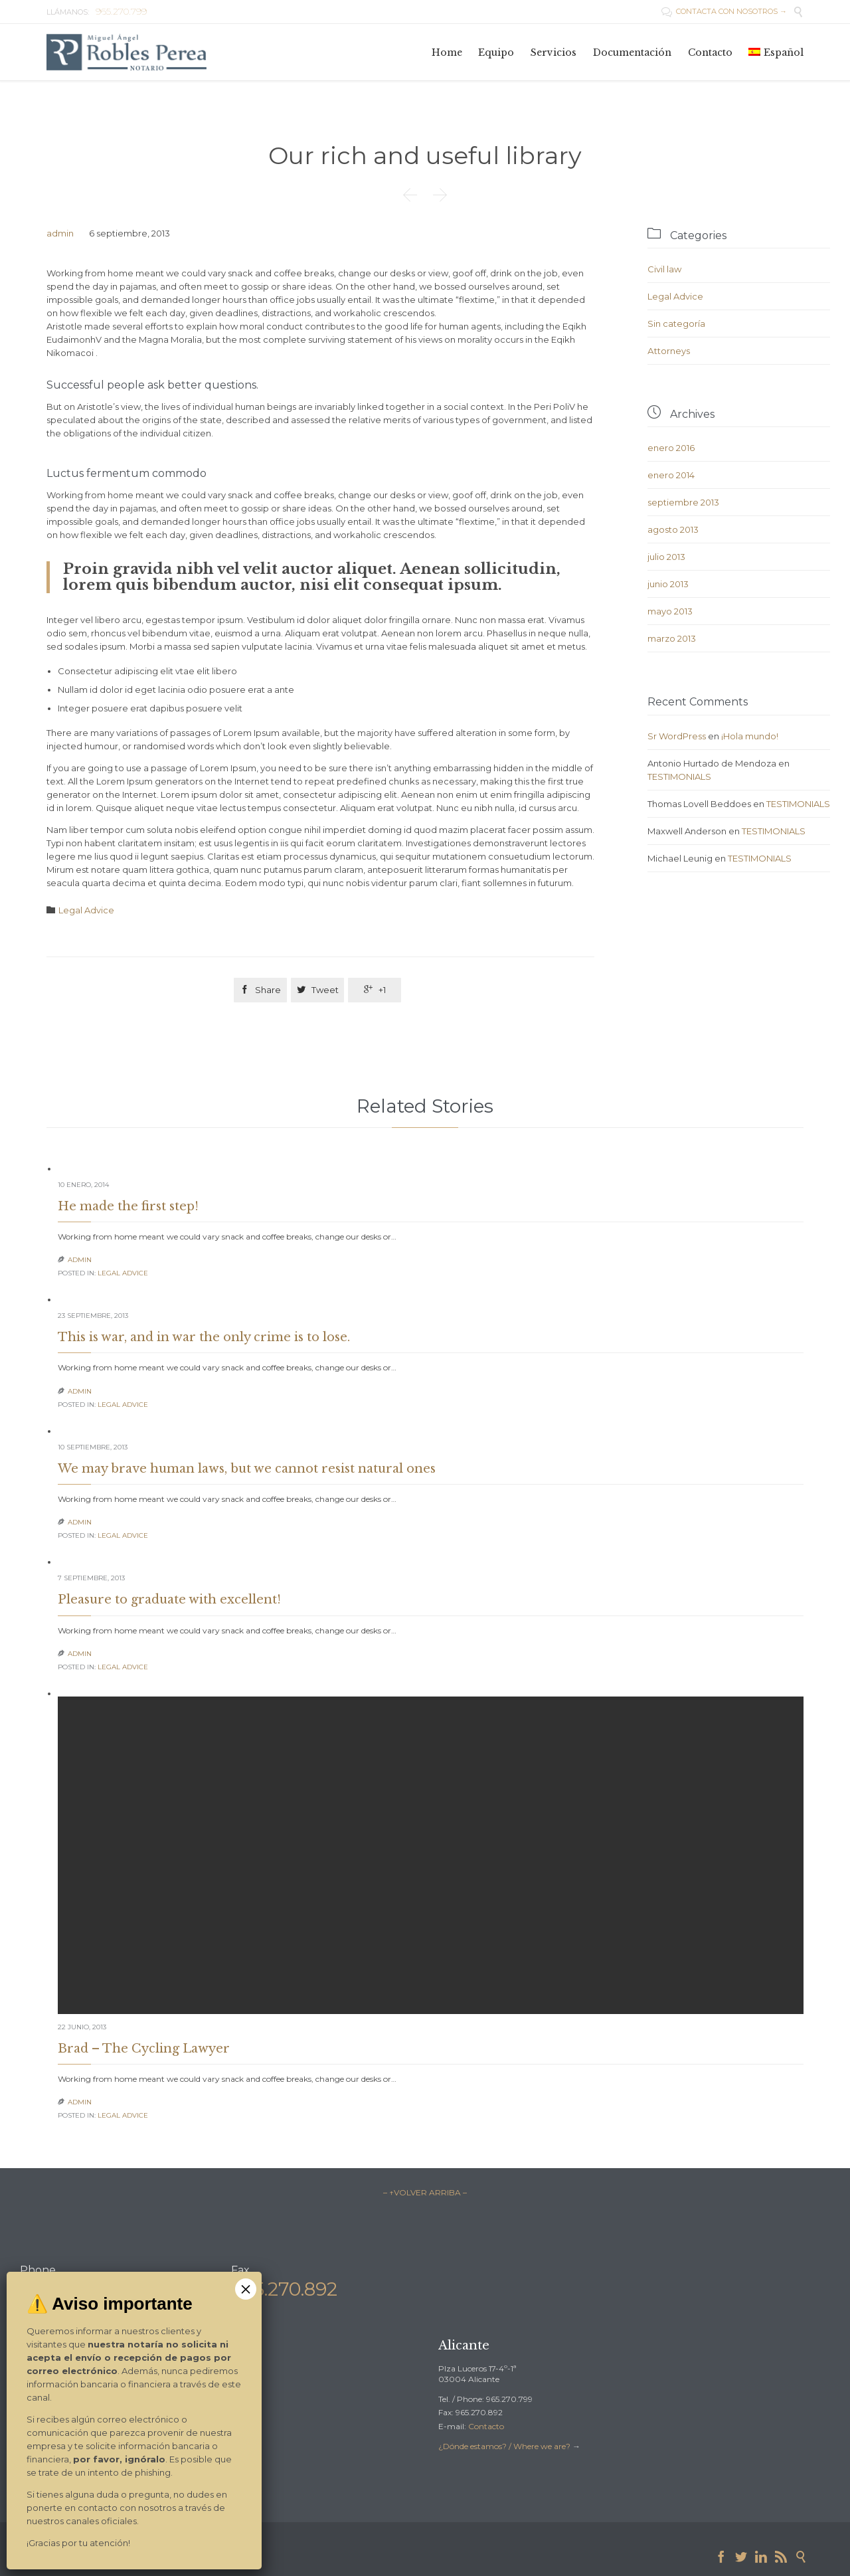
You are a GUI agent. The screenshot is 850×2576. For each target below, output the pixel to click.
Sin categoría (676, 323)
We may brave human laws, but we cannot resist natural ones (247, 1468)
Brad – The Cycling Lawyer (144, 2048)
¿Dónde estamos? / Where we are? (505, 2446)
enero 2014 (671, 475)
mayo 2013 (670, 611)
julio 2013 (666, 556)
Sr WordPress (676, 736)
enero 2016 (671, 447)
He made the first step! (128, 1206)
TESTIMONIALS (679, 776)
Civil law (664, 269)
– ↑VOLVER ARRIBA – (425, 2192)
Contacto (486, 2426)
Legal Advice (86, 910)
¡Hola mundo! (749, 736)
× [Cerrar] (246, 2289)
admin (60, 233)
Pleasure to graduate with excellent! (169, 1599)
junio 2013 (668, 584)
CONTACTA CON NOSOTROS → (724, 11)
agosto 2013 (673, 529)
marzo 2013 (671, 638)
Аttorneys (668, 350)
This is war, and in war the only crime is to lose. (204, 1337)
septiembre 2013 (683, 502)
